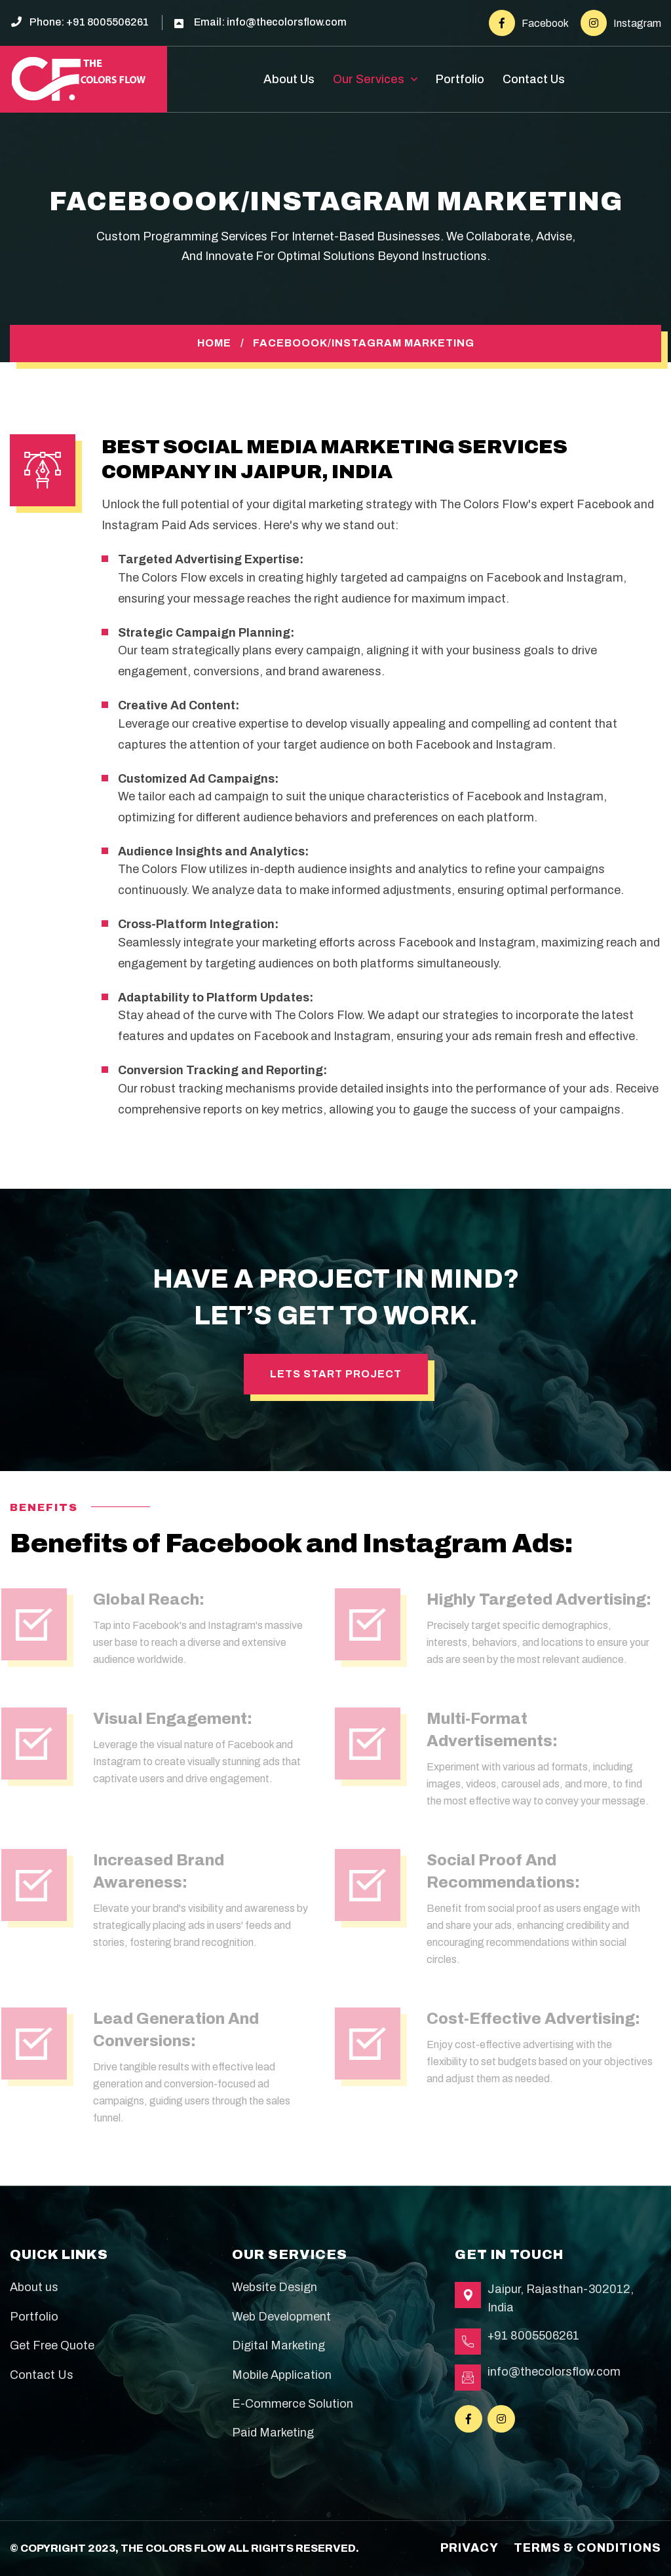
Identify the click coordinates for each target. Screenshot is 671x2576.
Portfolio (460, 79)
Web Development (281, 2316)
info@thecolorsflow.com (287, 22)
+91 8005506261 (107, 22)
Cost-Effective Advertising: (529, 2018)
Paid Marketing (273, 2432)
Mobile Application (282, 2374)
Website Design (274, 2287)
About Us (289, 79)
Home (214, 342)
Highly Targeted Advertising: (534, 1599)
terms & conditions (587, 2547)
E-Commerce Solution (292, 2403)
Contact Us (534, 79)
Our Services (368, 79)
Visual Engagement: (168, 1718)
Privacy (469, 2547)
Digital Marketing (278, 2345)
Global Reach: (144, 1599)
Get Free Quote (52, 2345)
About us (34, 2287)
